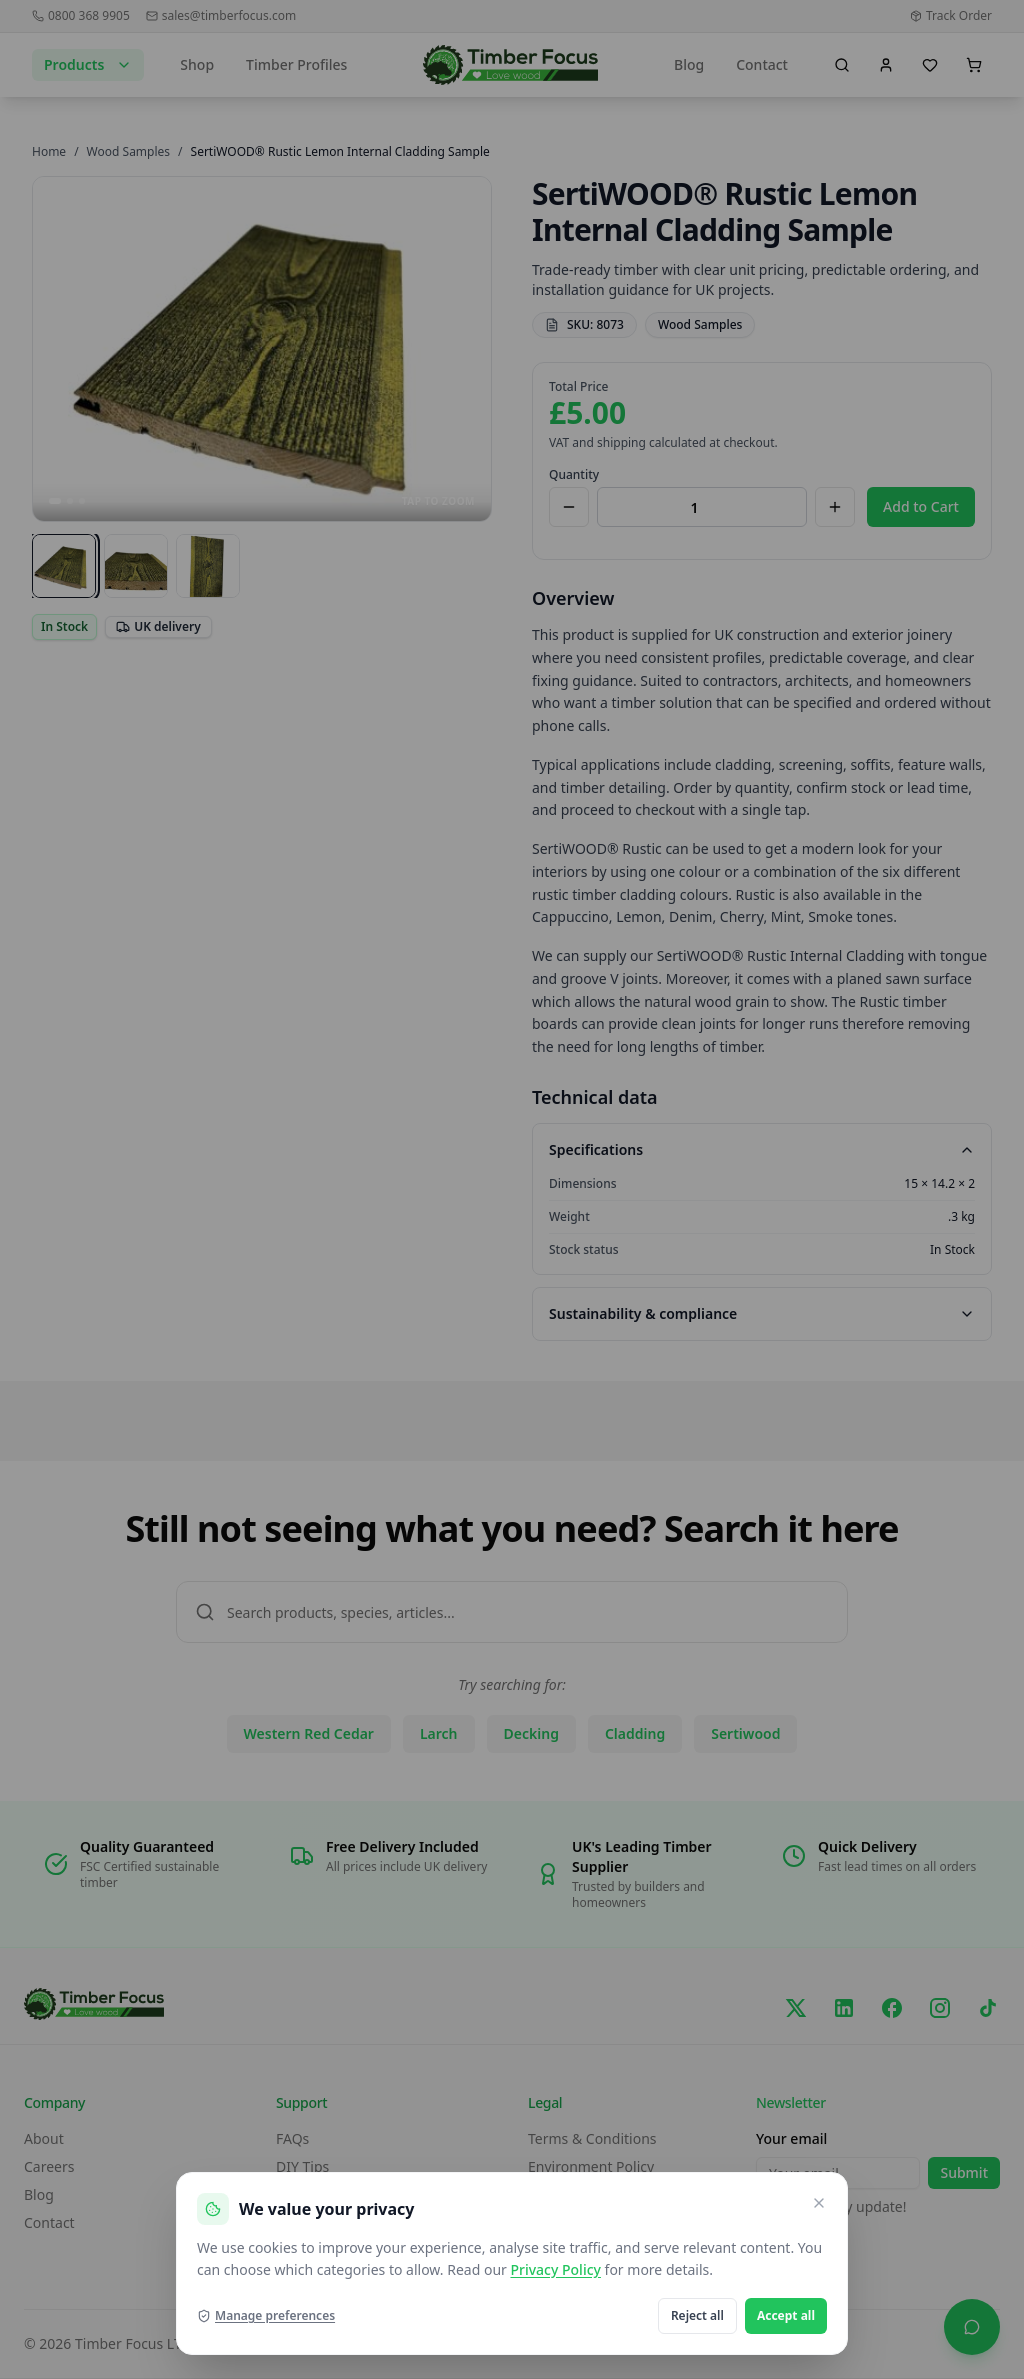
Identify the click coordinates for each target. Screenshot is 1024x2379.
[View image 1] (64, 566)
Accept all (786, 2315)
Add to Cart (921, 506)
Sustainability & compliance (762, 1313)
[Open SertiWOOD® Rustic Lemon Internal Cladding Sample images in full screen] (262, 349)
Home (49, 151)
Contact (762, 64)
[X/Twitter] (796, 2008)
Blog (689, 64)
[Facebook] (892, 2008)
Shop (197, 64)
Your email (791, 2138)
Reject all (697, 2315)
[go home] (510, 65)
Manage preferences (266, 2316)
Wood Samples (128, 151)
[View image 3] (208, 566)
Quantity (574, 475)
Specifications (762, 1149)
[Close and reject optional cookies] (819, 2203)
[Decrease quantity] (569, 507)
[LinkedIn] (844, 2008)
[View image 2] (136, 566)
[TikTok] (988, 2008)
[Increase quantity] (835, 507)
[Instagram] (940, 2008)
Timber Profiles (296, 64)
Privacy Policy (555, 2269)
